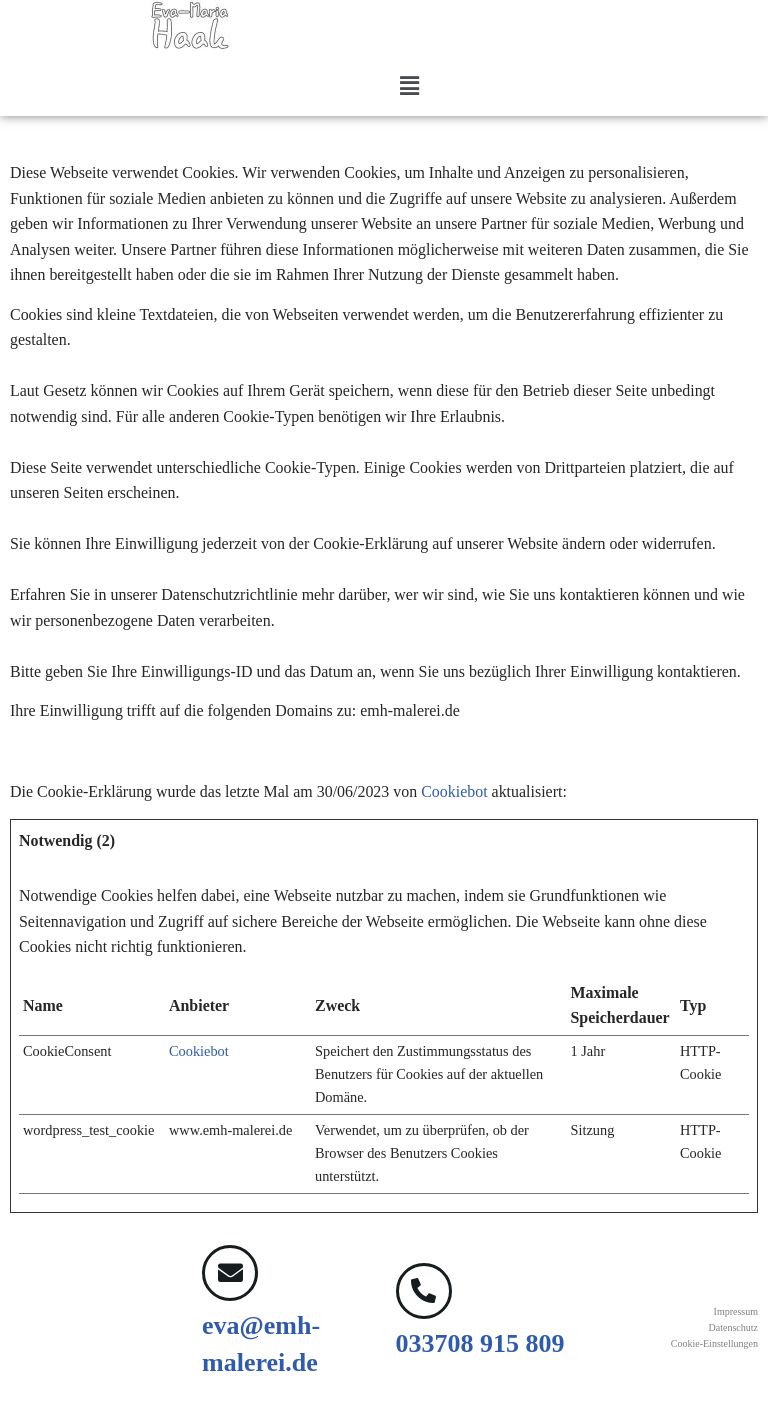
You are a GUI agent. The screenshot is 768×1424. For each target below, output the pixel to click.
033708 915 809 (480, 1346)
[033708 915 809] (424, 1294)
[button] (409, 87)
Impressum (736, 1314)
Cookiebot (456, 793)
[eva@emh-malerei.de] (230, 1276)
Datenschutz (733, 1330)
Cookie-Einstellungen (714, 1346)
